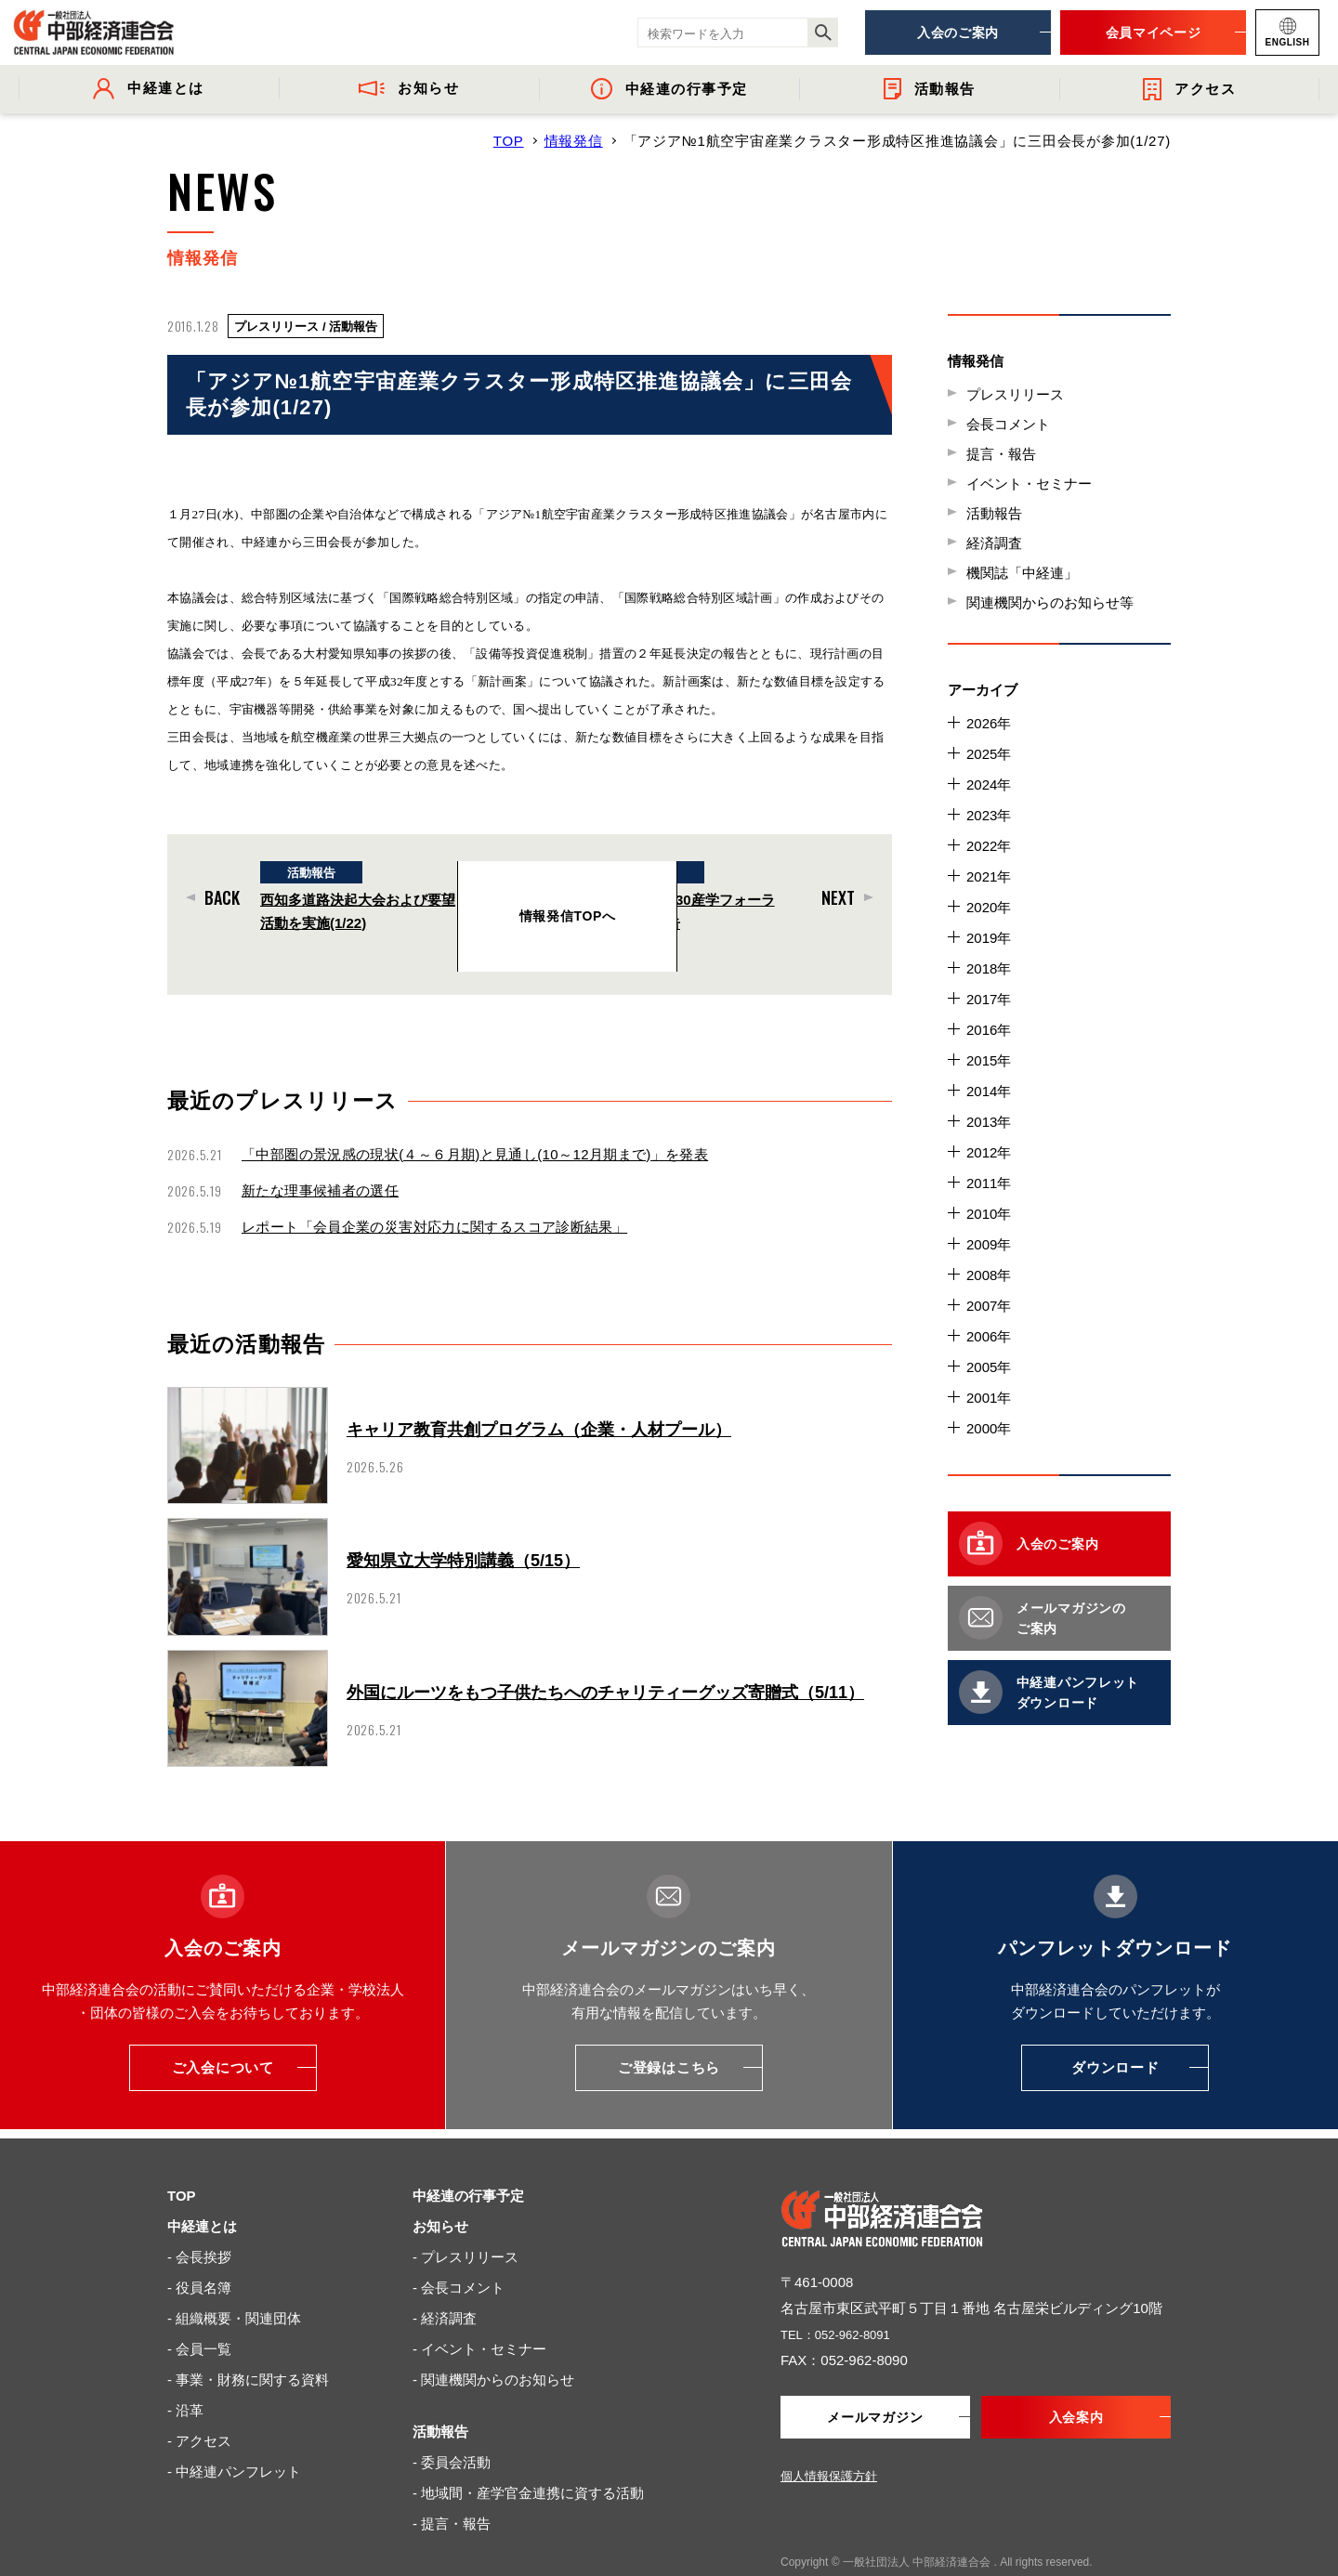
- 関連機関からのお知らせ (493, 2342)
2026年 (988, 723)
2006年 (988, 1336)
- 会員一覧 (199, 2312)
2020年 (988, 907)
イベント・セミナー (1029, 483)
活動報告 (994, 513)
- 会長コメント (459, 2250)
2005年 (988, 1367)
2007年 (988, 1306)
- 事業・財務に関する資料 (248, 2342)
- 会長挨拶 (199, 2220)
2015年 (988, 1060)
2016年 (988, 1030)
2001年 (988, 1398)
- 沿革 (185, 2373)
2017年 (988, 999)
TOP (508, 141)
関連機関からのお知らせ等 (1050, 602)
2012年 (988, 1152)
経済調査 (994, 543)
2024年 (988, 784)
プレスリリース (1015, 394)
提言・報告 (1001, 454)
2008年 (988, 1275)
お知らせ (440, 2189)
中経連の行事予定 (468, 2158)
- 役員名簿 (199, 2250)
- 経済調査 (445, 2281)
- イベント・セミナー (479, 2312)
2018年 (988, 968)
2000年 (988, 1428)
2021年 (988, 876)
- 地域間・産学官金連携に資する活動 (528, 2456)
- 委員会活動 (452, 2425)
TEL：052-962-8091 (843, 2297)
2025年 (988, 754)
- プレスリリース (465, 2220)
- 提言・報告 (452, 2486)
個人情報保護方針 (828, 2441)
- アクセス (199, 2404)
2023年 (988, 815)
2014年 (988, 1091)
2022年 (988, 846)
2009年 (988, 1244)
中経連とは (202, 2189)
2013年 (988, 1122)
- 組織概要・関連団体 (234, 2281)
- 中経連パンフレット (234, 2434)
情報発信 (573, 141)
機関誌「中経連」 (1022, 573)
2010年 (988, 1214)
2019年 (988, 938)
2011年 (988, 1183)
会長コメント (1008, 424)
